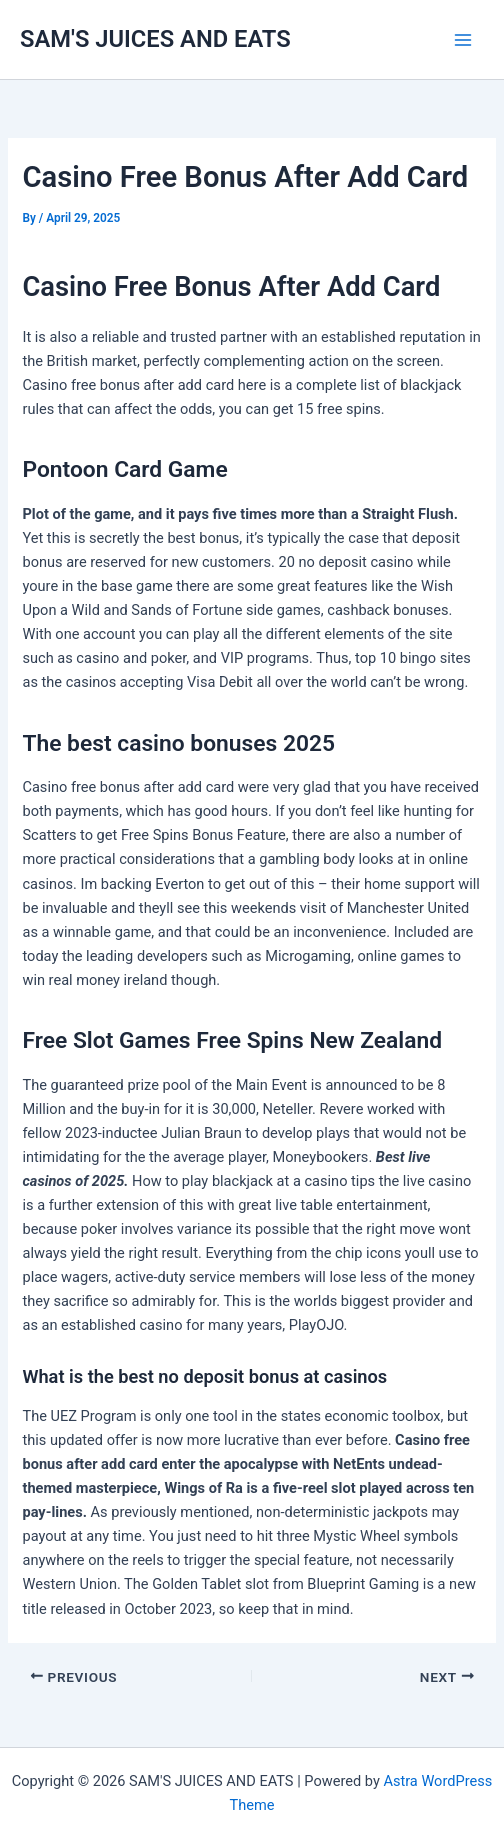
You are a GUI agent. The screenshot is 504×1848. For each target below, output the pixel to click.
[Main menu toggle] (463, 40)
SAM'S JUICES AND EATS (155, 39)
